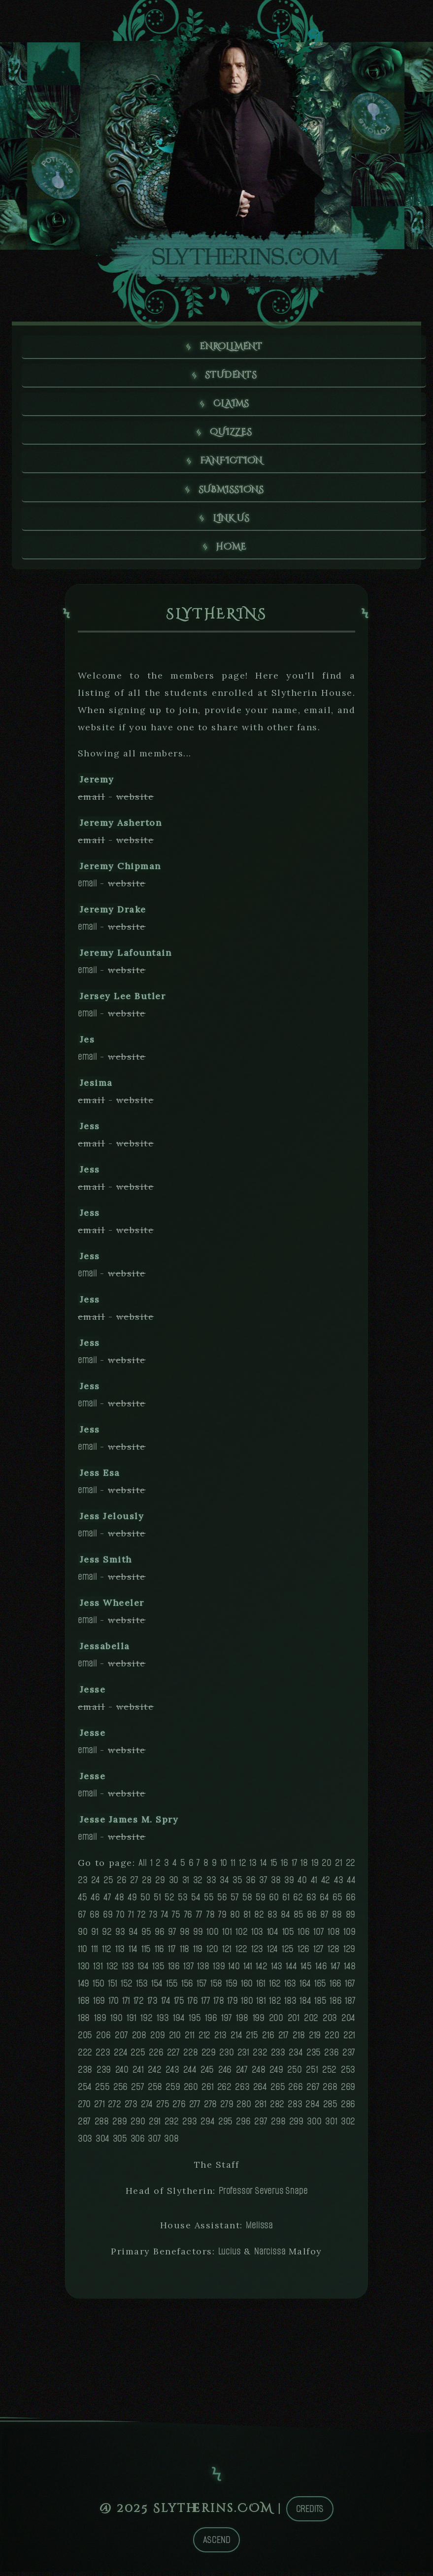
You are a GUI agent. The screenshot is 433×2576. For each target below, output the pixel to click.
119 (197, 1952)
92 (107, 1935)
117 (172, 1952)
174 (165, 2004)
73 (153, 1918)
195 (194, 2021)
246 (225, 2073)
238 (85, 2073)
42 (326, 1884)
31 (186, 1884)
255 (102, 2090)
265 (277, 2090)
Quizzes (232, 434)
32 (198, 1884)
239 (104, 2073)
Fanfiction (231, 463)
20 (327, 1866)
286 (348, 2108)
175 (179, 2004)
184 (305, 2004)
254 (85, 2090)
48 (119, 1901)
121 (227, 1952)
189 (100, 2021)
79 (222, 1918)
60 (274, 1901)
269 (348, 2090)
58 (247, 1901)
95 (146, 1935)
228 (190, 2056)
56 (222, 1901)
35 (237, 1884)
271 (99, 2108)
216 (268, 2039)
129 (349, 1952)
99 (198, 1935)
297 (260, 2125)
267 (312, 2090)
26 (122, 1884)
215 (252, 2039)
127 (318, 1952)
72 (141, 1918)
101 (227, 1935)
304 (102, 2142)
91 (95, 1935)
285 (330, 2108)
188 (84, 2021)
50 (145, 1901)
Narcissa (269, 2255)
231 (243, 2056)
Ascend (217, 2543)
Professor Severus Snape (263, 2194)
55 (209, 1901)
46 (95, 1901)
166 (335, 1987)
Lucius (229, 2255)
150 (98, 1987)
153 (142, 1987)
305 (120, 2142)
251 (312, 2073)
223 (103, 2056)
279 (226, 2108)
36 (251, 1884)
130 (84, 1970)
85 (298, 1918)
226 (156, 2056)
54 (195, 1901)
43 (338, 1884)
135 (158, 1970)
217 (283, 2039)
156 (187, 1987)
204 (348, 2021)
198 (242, 2021)
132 (112, 1970)
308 (171, 2142)
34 (224, 1884)
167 (350, 1987)
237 (348, 2056)
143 (276, 1970)
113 (120, 1952)
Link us (231, 521)
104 (272, 1935)
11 (233, 1866)
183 (290, 2004)
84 (285, 1918)
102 (241, 1935)
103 (257, 1935)
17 (295, 1866)
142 (261, 1970)
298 (278, 2125)
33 (211, 1884)
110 (82, 1952)
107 (318, 1935)
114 (133, 1952)
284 (312, 2108)
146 (321, 1970)
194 (178, 2021)
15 (274, 1866)
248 (258, 2073)
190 (116, 2021)
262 (224, 2090)
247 (242, 2073)
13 (253, 1866)
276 (178, 2108)
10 (224, 1866)
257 (137, 2090)
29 (160, 1884)
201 (294, 2021)
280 (243, 2108)
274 (147, 2108)
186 (335, 2004)
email (87, 887)
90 (83, 1935)
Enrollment (231, 347)
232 (260, 2056)
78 (210, 1918)
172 (138, 2004)
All (142, 1866)
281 (260, 2108)
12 (242, 1866)
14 (263, 1866)
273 (131, 2108)
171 (126, 2004)
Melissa (259, 2229)
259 (173, 2090)
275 (162, 2108)
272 (114, 2108)
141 (247, 1970)
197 (226, 2021)
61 (286, 1901)
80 (235, 1918)
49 (132, 1901)
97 (172, 1935)
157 (202, 1987)
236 (331, 2056)
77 (199, 1918)
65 (337, 1901)
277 (194, 2108)
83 (272, 1918)
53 (183, 1901)
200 (276, 2021)
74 (164, 1918)
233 (278, 2056)
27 (134, 1884)
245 (207, 2073)
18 (304, 1866)
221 (349, 2039)
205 (85, 2039)
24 (95, 1884)
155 (172, 1987)
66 (351, 1901)
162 (275, 1987)
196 (211, 2021)
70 (120, 1918)
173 (152, 2004)
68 (95, 1918)
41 (314, 1884)
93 (120, 1935)
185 (320, 2004)
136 (174, 1970)
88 (337, 1918)
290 (138, 2125)
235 (313, 2056)
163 (290, 1987)
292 (172, 2125)
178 (218, 2004)
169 (99, 2004)
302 (348, 2125)
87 (324, 1918)
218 (298, 2039)
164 (305, 1987)
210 (175, 2039)
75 (176, 1918)
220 (332, 2039)
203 (330, 2021)
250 (294, 2073)
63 (311, 1901)
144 (291, 1970)
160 (247, 1987)
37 (263, 1884)
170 (113, 2004)
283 (295, 2108)
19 (315, 1866)
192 (146, 2021)
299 (296, 2125)
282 (277, 2108)
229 (208, 2056)
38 (276, 1884)
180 (247, 2004)
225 (138, 2056)
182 (275, 2004)
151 (112, 1987)
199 (259, 2021)
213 (220, 2039)
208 (139, 2039)
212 (204, 2039)
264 (260, 2090)
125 (288, 1952)
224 (120, 2056)
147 (335, 1970)
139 (219, 1970)
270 (84, 2108)
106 (303, 1935)
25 (108, 1884)
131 (97, 1970)
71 (131, 1918)
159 (231, 1987)
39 (289, 1884)
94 (133, 1935)
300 (314, 2125)
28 (147, 1884)
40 (302, 1884)
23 (83, 1884)
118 (184, 1952)
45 (82, 1901)
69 (108, 1918)
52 (169, 1901)
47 (107, 1901)
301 (331, 2125)
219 (315, 2039)
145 (306, 1970)
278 (210, 2108)
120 (212, 1952)
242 (154, 2073)
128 (333, 1952)
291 (155, 2125)
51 (157, 1901)
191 (131, 2021)
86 (312, 1918)
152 (127, 1987)
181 (261, 2004)
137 (188, 1970)
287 (84, 2125)
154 (157, 1987)
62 (298, 1901)
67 (82, 1918)
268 (330, 2090)
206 (103, 2039)
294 (207, 2125)
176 (192, 2004)
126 (303, 1952)
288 (102, 2125)
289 (119, 2125)
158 (216, 1987)
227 (173, 2056)
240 (122, 2073)
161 (261, 1987)
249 (276, 2073)
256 (120, 2090)
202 (311, 2021)
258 (155, 2090)
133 (127, 1970)
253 (348, 2073)
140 (233, 1970)
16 (284, 1866)
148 (349, 1970)
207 (121, 2039)
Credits (310, 2512)
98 (185, 1935)
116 (159, 1952)
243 (172, 2073)
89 (351, 1918)
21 (338, 1866)
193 (162, 2021)
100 (212, 1935)
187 (350, 2004)
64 (324, 1901)
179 (232, 2004)
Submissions (232, 492)
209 (157, 2039)
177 (205, 2004)
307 (154, 2142)
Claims (231, 405)
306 (138, 2142)
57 (235, 1901)
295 (225, 2125)
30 (174, 1884)
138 (203, 1970)
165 (320, 1987)
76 (188, 1918)
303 (85, 2142)
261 (207, 2090)
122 (241, 1952)
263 (242, 2090)
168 (84, 2004)
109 (349, 1935)
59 (261, 1901)
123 (257, 1952)
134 (143, 1970)
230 (226, 2056)
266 (295, 2090)
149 (83, 1987)
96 (160, 1935)
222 (85, 2056)
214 (236, 2039)
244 (189, 2073)
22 (351, 1866)
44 (351, 1884)
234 (295, 2056)
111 (94, 1952)
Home (231, 550)
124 (272, 1952)
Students (231, 376)
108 (333, 1935)
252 (329, 2073)
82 (259, 1918)
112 (106, 1952)
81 (247, 1918)
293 (189, 2125)
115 (146, 1952)
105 (288, 1935)
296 (243, 2125)
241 (138, 2073)
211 (189, 2039)
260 (191, 2090)
